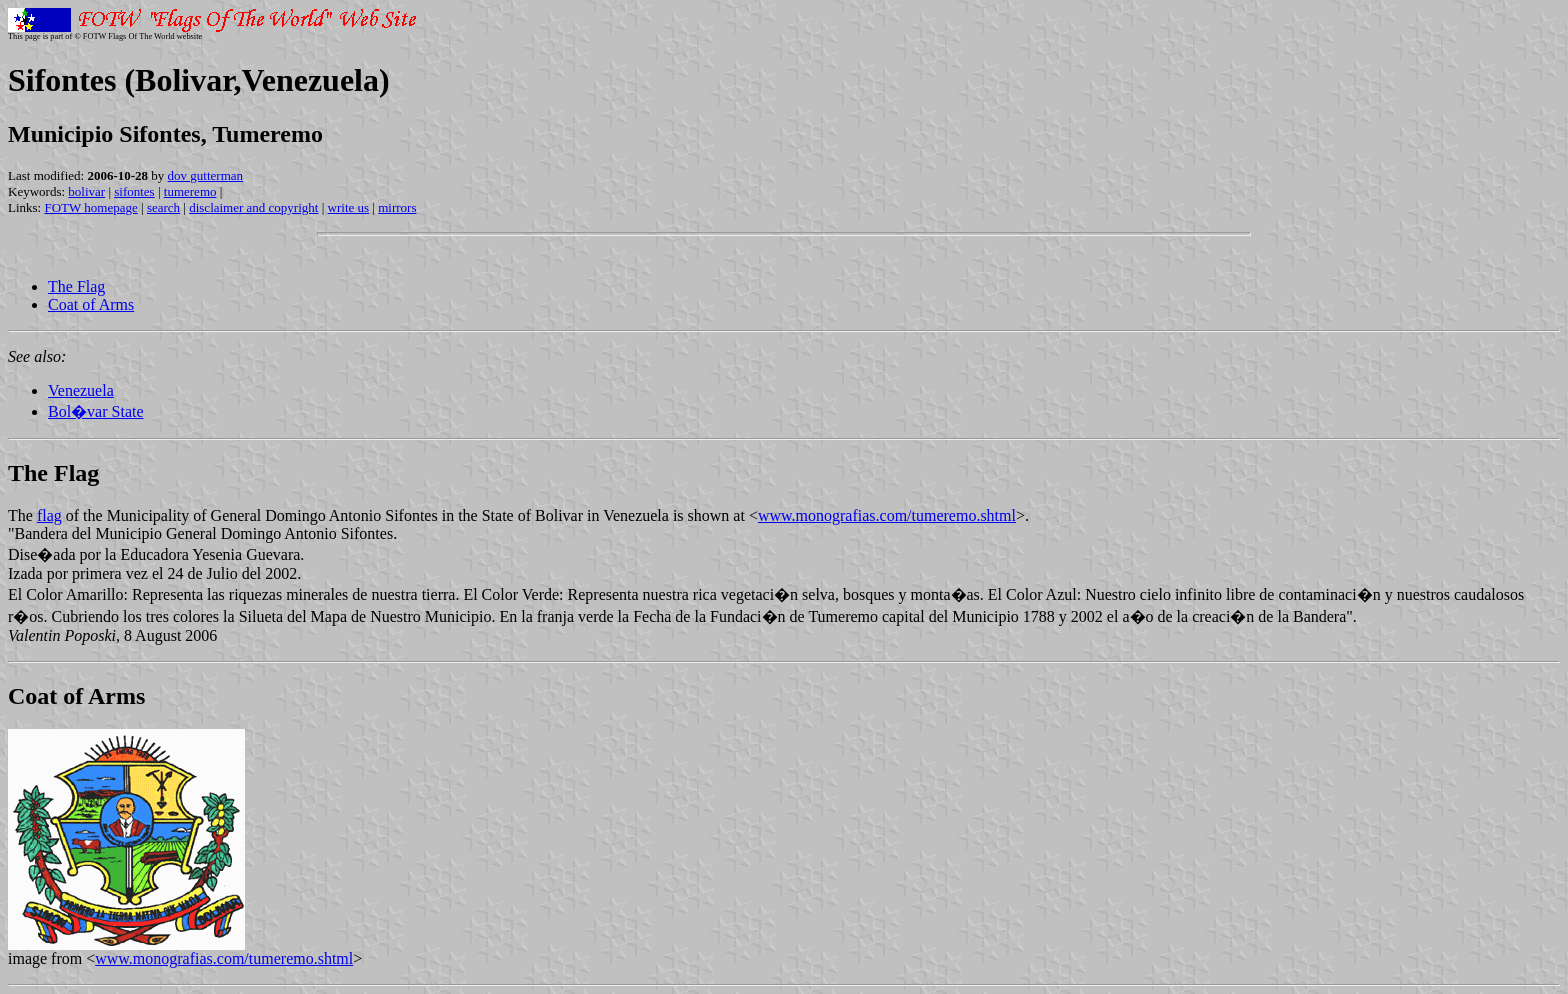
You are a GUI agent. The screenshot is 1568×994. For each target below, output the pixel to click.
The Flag (76, 286)
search (163, 207)
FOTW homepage (90, 207)
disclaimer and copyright (253, 207)
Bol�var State (96, 411)
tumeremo (190, 191)
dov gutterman (205, 175)
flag (49, 515)
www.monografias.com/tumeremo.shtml (887, 515)
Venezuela (81, 390)
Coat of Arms (91, 304)
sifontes (134, 191)
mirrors (397, 207)
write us (349, 207)
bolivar (86, 191)
